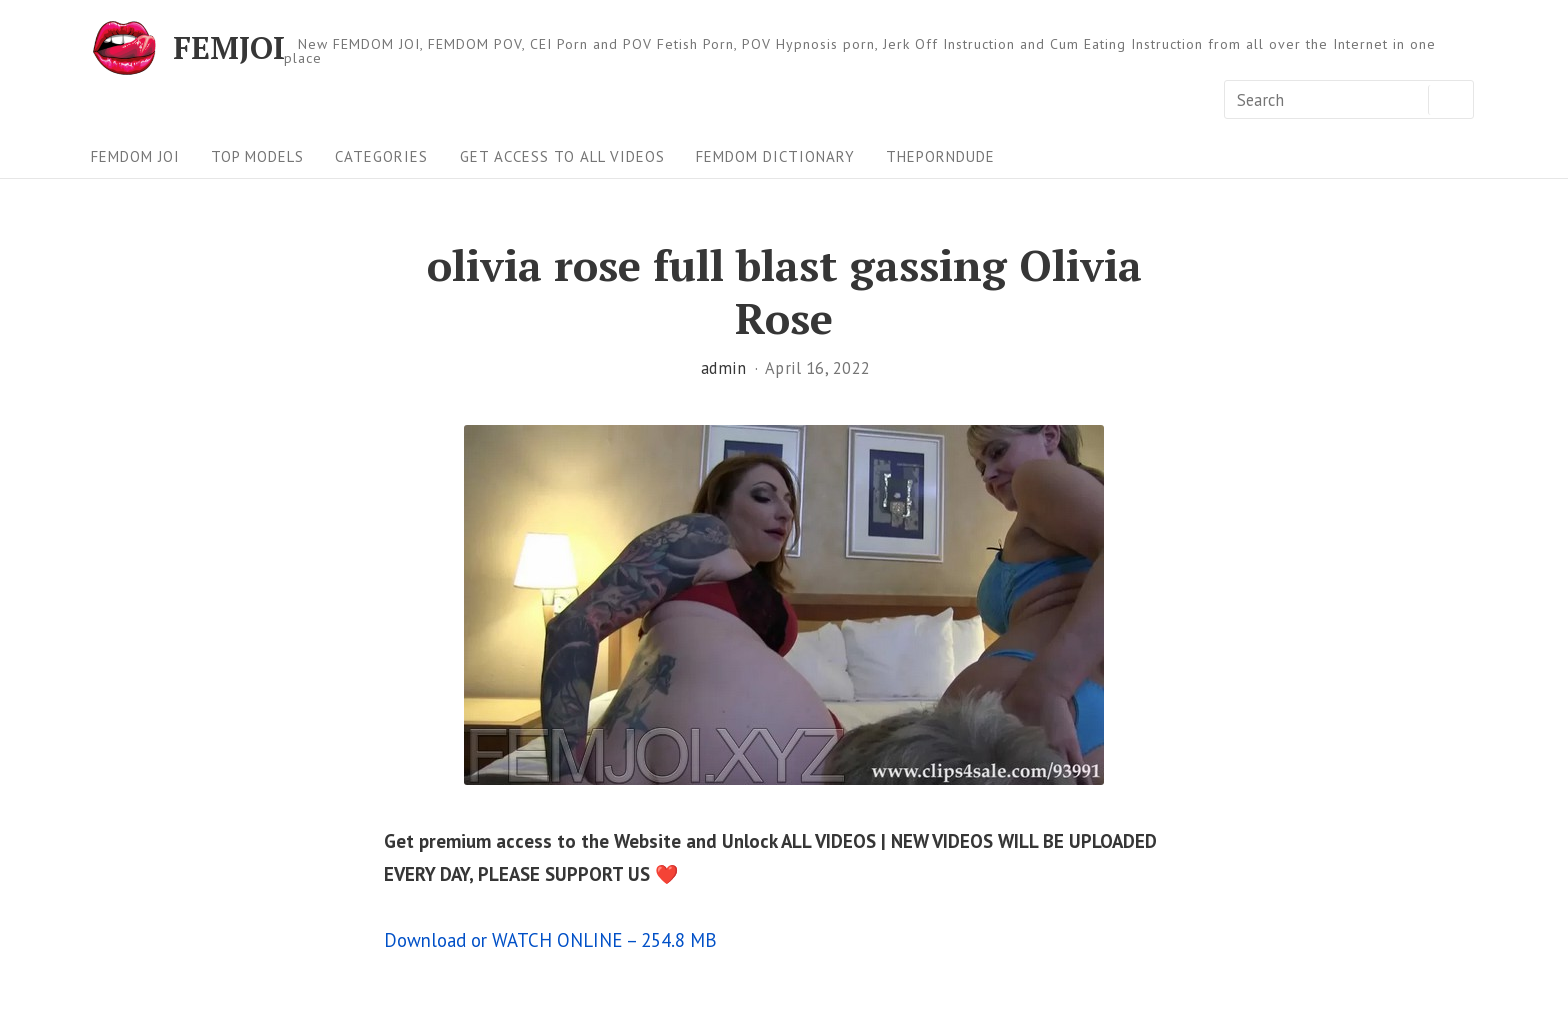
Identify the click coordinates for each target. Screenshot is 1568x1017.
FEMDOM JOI (135, 156)
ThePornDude (940, 156)
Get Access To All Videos (562, 156)
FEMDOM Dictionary (775, 156)
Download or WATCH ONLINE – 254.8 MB (550, 940)
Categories (381, 156)
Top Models (257, 156)
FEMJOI (229, 48)
